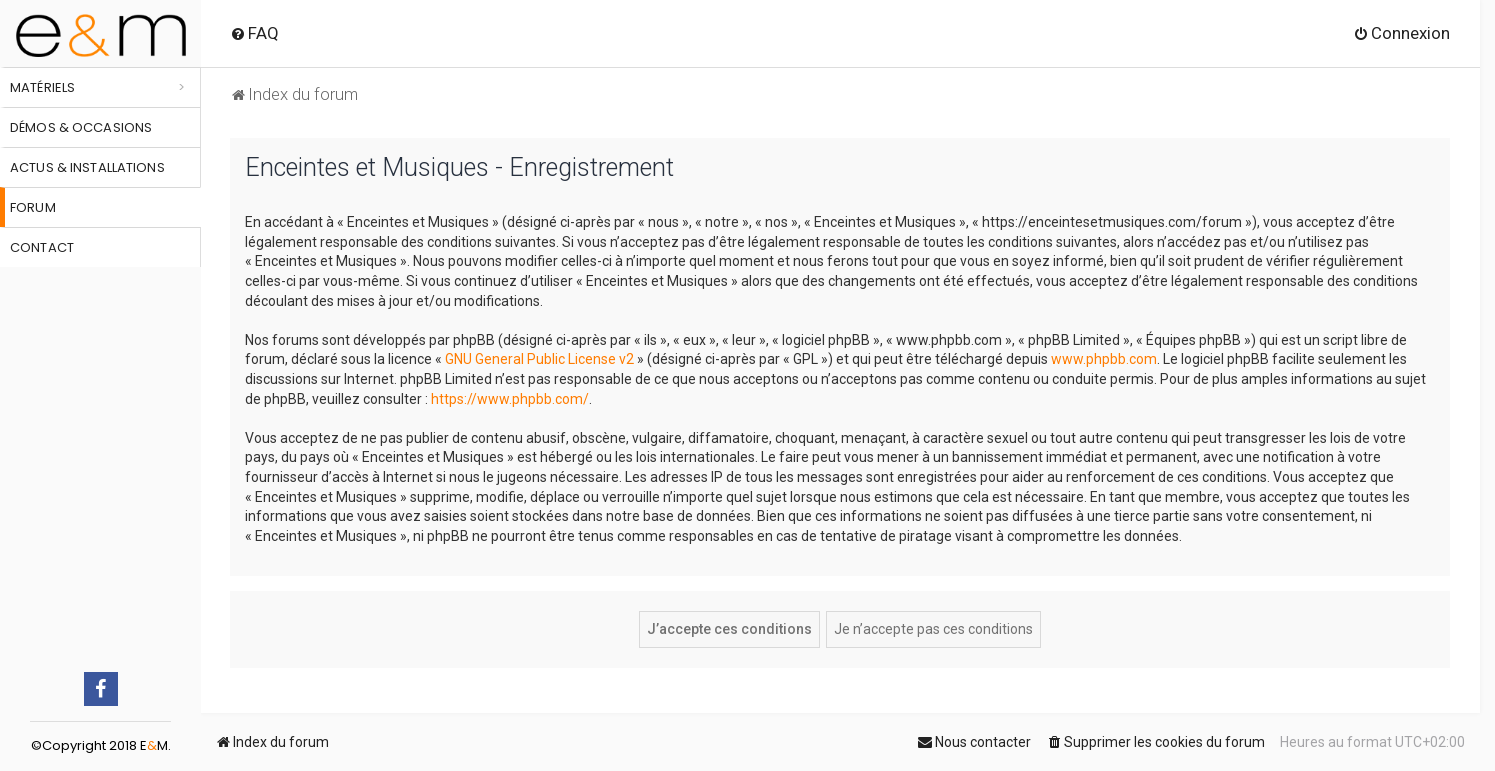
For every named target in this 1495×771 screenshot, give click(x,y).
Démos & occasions (81, 127)
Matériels (42, 87)
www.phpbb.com (1104, 359)
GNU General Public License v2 (539, 359)
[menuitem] (254, 33)
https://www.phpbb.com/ (510, 399)
